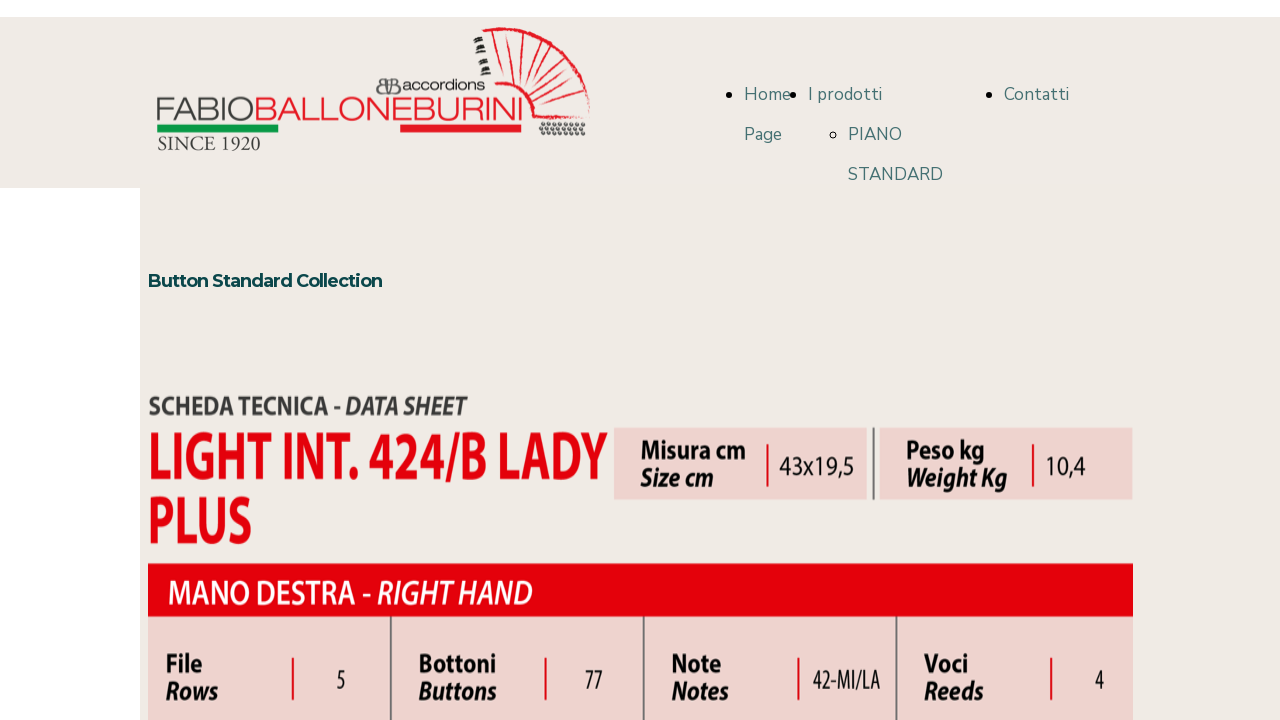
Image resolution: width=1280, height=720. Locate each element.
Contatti (1036, 94)
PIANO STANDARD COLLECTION (901, 174)
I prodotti (845, 94)
